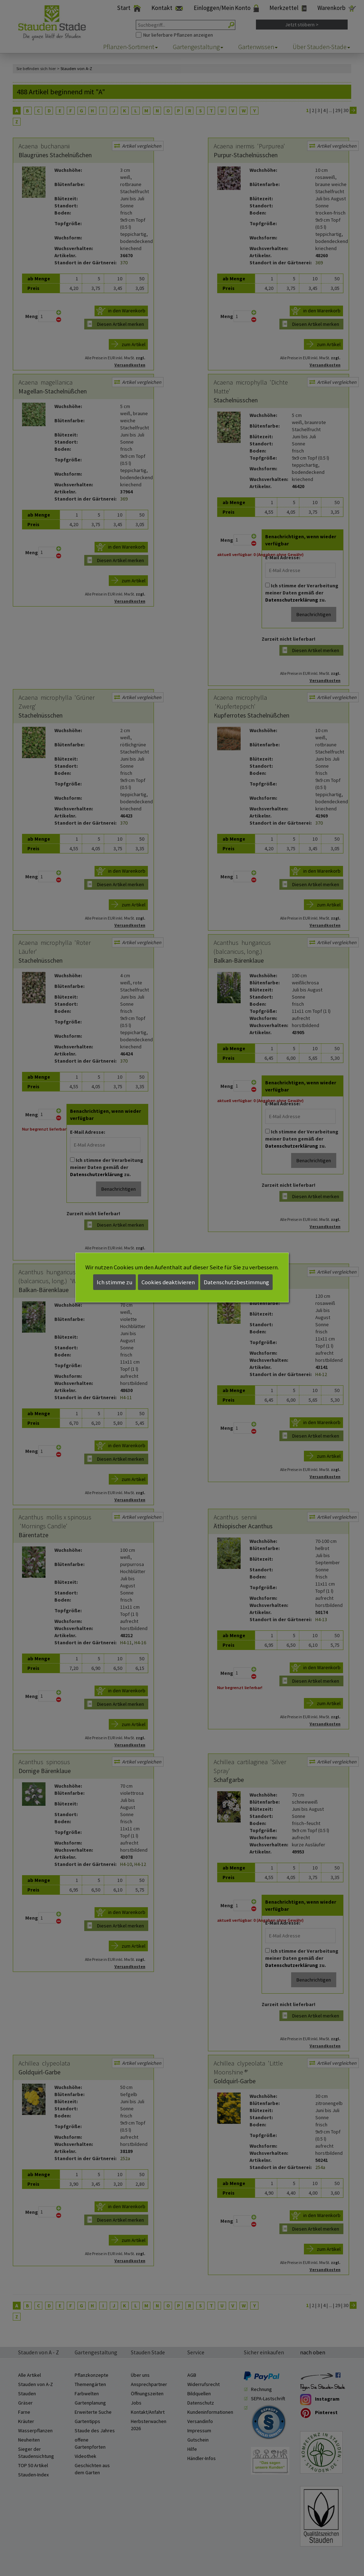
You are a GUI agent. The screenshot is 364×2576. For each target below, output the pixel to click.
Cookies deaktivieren (168, 1282)
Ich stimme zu (114, 1282)
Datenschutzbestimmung (236, 1282)
